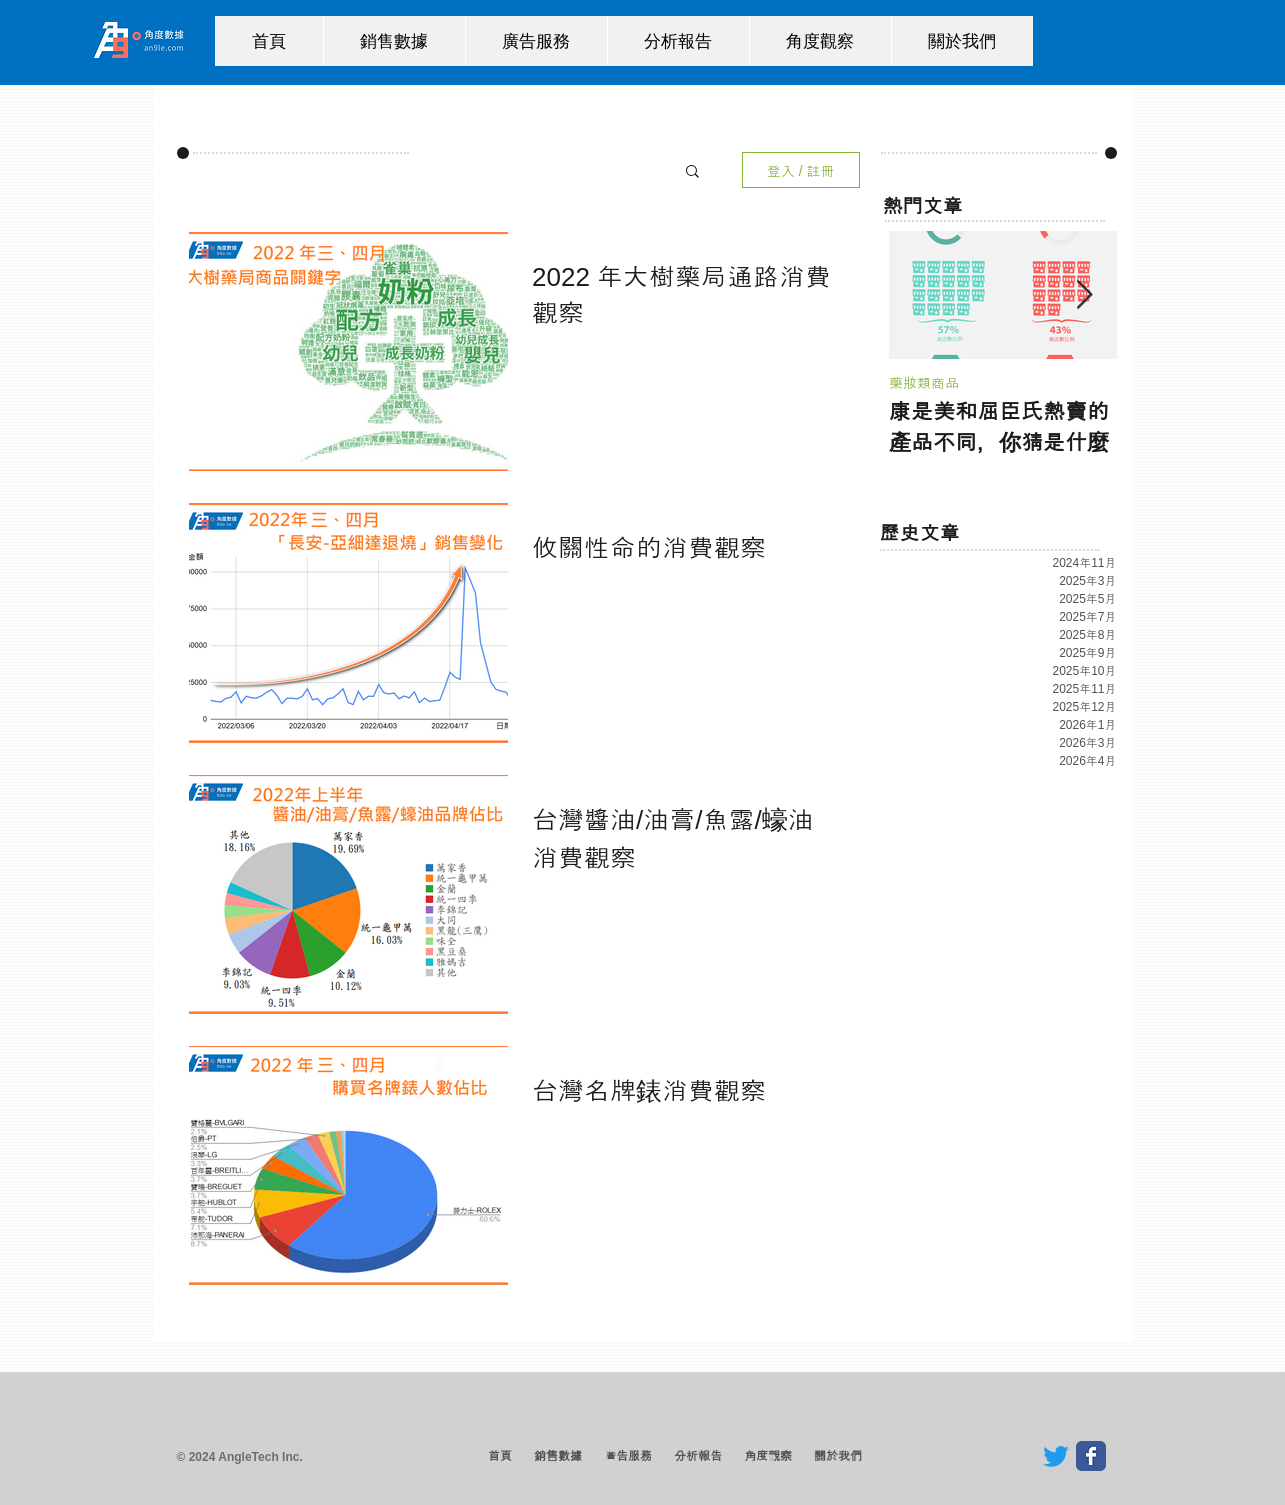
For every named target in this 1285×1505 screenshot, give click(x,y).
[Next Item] (1085, 295)
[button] (692, 172)
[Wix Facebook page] (1091, 1456)
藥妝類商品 (924, 383)
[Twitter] (1056, 1456)
